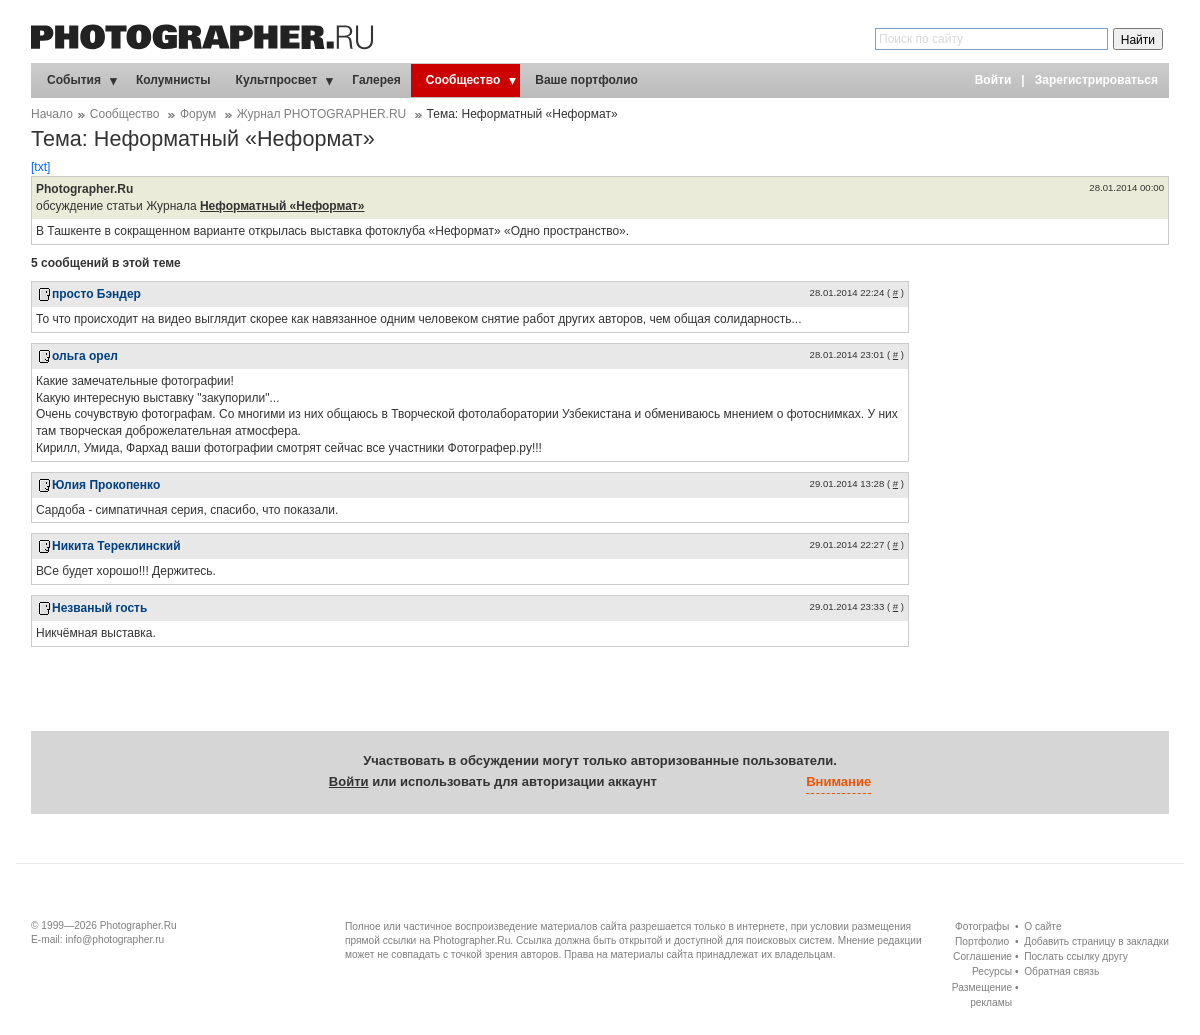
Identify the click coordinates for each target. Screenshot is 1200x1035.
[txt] (40, 167)
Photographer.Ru (138, 925)
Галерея (376, 80)
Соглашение (982, 956)
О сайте (1042, 926)
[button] (677, 783)
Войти (993, 80)
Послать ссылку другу (1076, 956)
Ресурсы (992, 971)
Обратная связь (1061, 971)
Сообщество (463, 80)
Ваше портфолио (586, 80)
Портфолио (982, 941)
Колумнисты (173, 80)
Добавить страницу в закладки (1096, 941)
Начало (52, 114)
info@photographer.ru (115, 939)
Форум (198, 114)
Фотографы (982, 926)
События (74, 80)
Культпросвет (277, 80)
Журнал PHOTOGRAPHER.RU (322, 114)
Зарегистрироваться (1096, 80)
